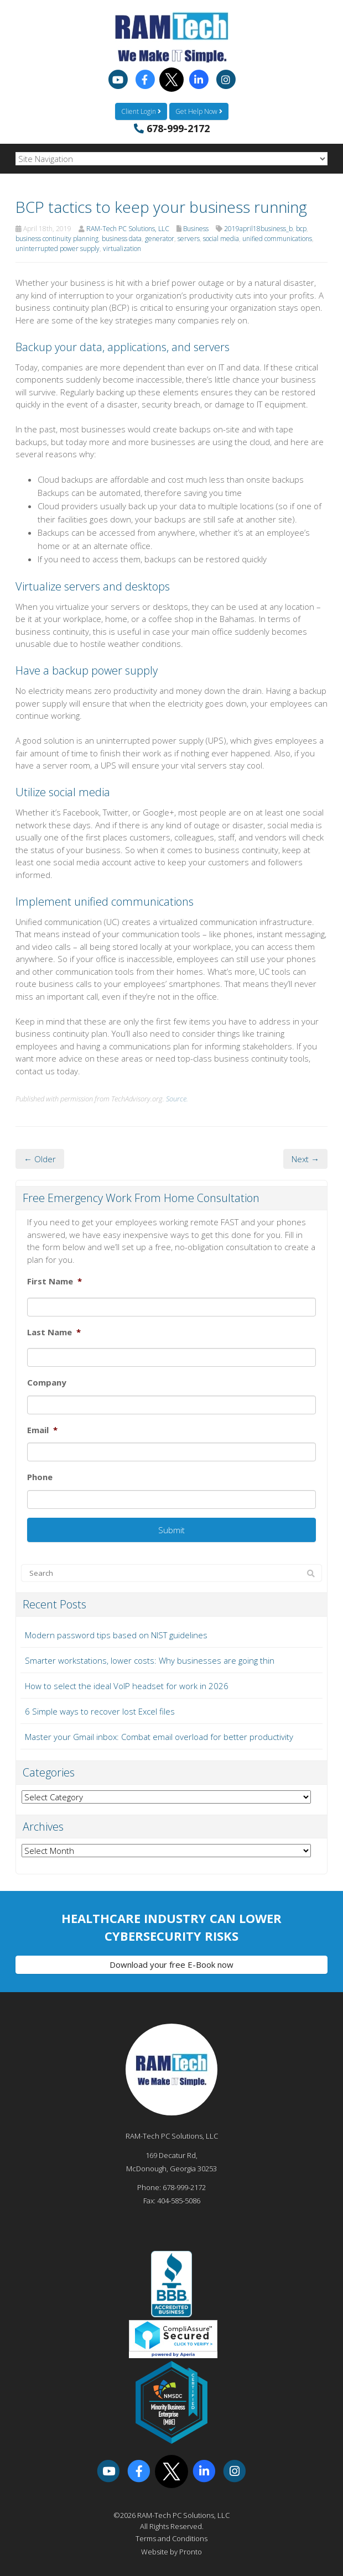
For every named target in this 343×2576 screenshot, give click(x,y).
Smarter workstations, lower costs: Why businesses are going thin (149, 1660)
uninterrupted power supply (57, 248)
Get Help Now (198, 111)
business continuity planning (56, 238)
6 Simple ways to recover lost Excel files (100, 1711)
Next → (305, 1158)
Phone (40, 1477)
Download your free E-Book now (171, 1964)
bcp (301, 228)
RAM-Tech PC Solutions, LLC (127, 228)
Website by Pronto (171, 2552)
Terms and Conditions (171, 2538)
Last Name (54, 1332)
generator (159, 238)
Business (196, 228)
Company (46, 1382)
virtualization (122, 248)
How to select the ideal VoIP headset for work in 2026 (126, 1685)
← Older (40, 1158)
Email (42, 1430)
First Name (54, 1281)
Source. (177, 1099)
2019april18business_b (258, 228)
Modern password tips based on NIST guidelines (116, 1634)
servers (189, 238)
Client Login (141, 111)
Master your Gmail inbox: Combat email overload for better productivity (159, 1736)
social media (221, 238)
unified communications (277, 238)
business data (122, 238)
